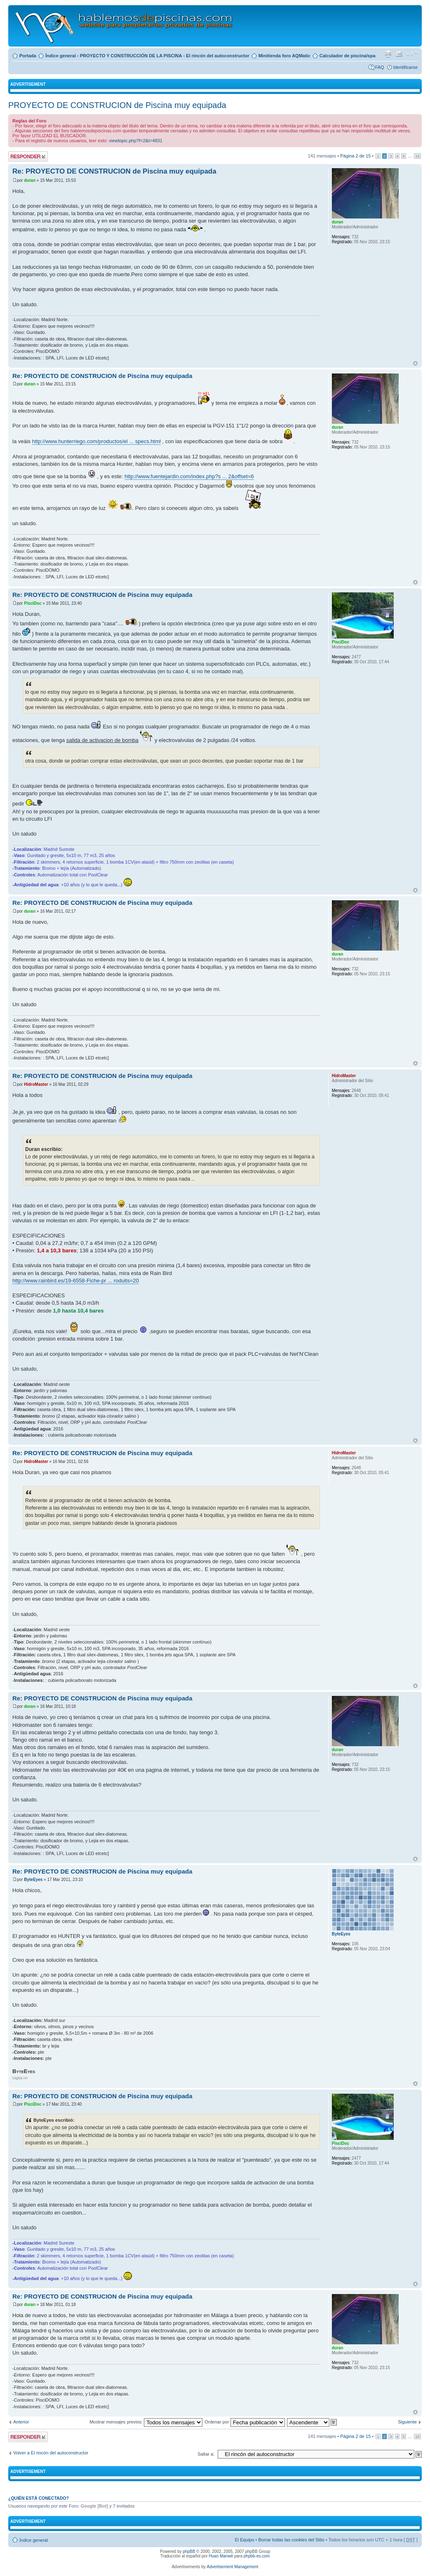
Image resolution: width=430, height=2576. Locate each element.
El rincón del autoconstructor (217, 55)
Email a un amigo (399, 54)
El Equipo (244, 2539)
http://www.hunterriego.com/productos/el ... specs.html (96, 441)
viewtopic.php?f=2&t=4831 (135, 140)
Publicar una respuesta (28, 156)
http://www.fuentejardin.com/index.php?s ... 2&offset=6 (189, 476)
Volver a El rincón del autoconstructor (50, 2452)
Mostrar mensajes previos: (145, 2421)
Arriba (415, 363)
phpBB (189, 2551)
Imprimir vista (387, 54)
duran (29, 180)
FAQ (379, 67)
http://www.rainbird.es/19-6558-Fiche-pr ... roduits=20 (75, 1280)
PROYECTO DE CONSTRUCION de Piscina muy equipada (117, 105)
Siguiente (407, 2421)
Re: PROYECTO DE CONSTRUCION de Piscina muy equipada (114, 171)
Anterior (21, 2421)
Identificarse (405, 67)
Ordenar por (244, 2421)
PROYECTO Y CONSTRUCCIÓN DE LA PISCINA (131, 55)
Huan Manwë (221, 2556)
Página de (355, 155)
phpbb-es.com (257, 2556)
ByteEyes (33, 1879)
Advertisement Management (232, 2566)
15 (417, 156)
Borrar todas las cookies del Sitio (291, 2539)
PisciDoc (32, 603)
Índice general (60, 55)
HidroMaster (36, 1084)
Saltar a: (205, 2454)
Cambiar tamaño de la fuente (412, 54)
